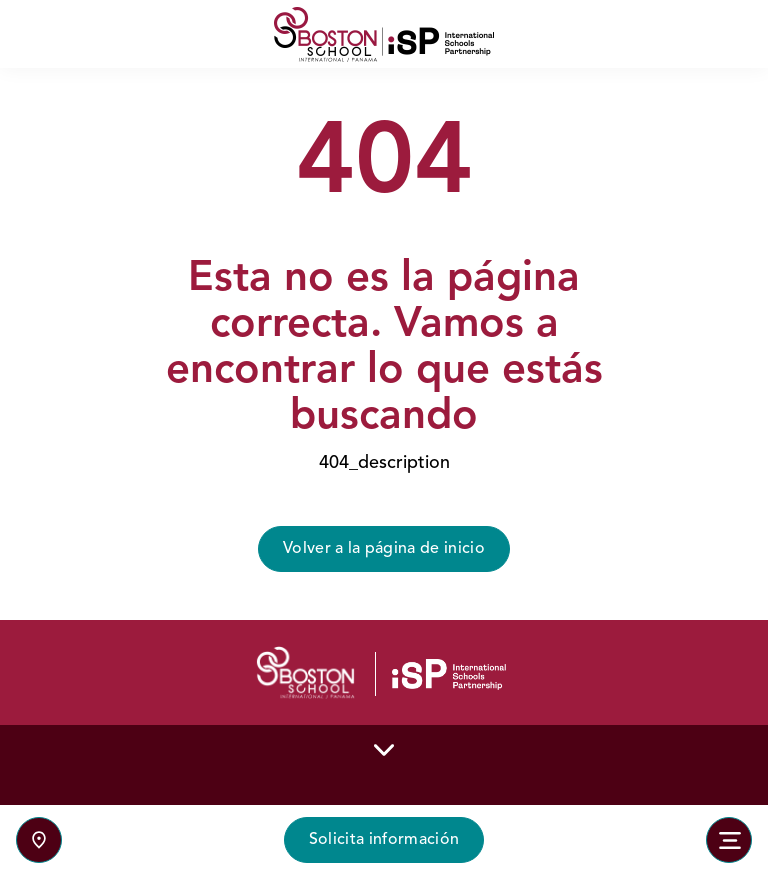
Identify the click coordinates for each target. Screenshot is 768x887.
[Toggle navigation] (729, 840)
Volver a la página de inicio (384, 549)
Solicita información (384, 840)
